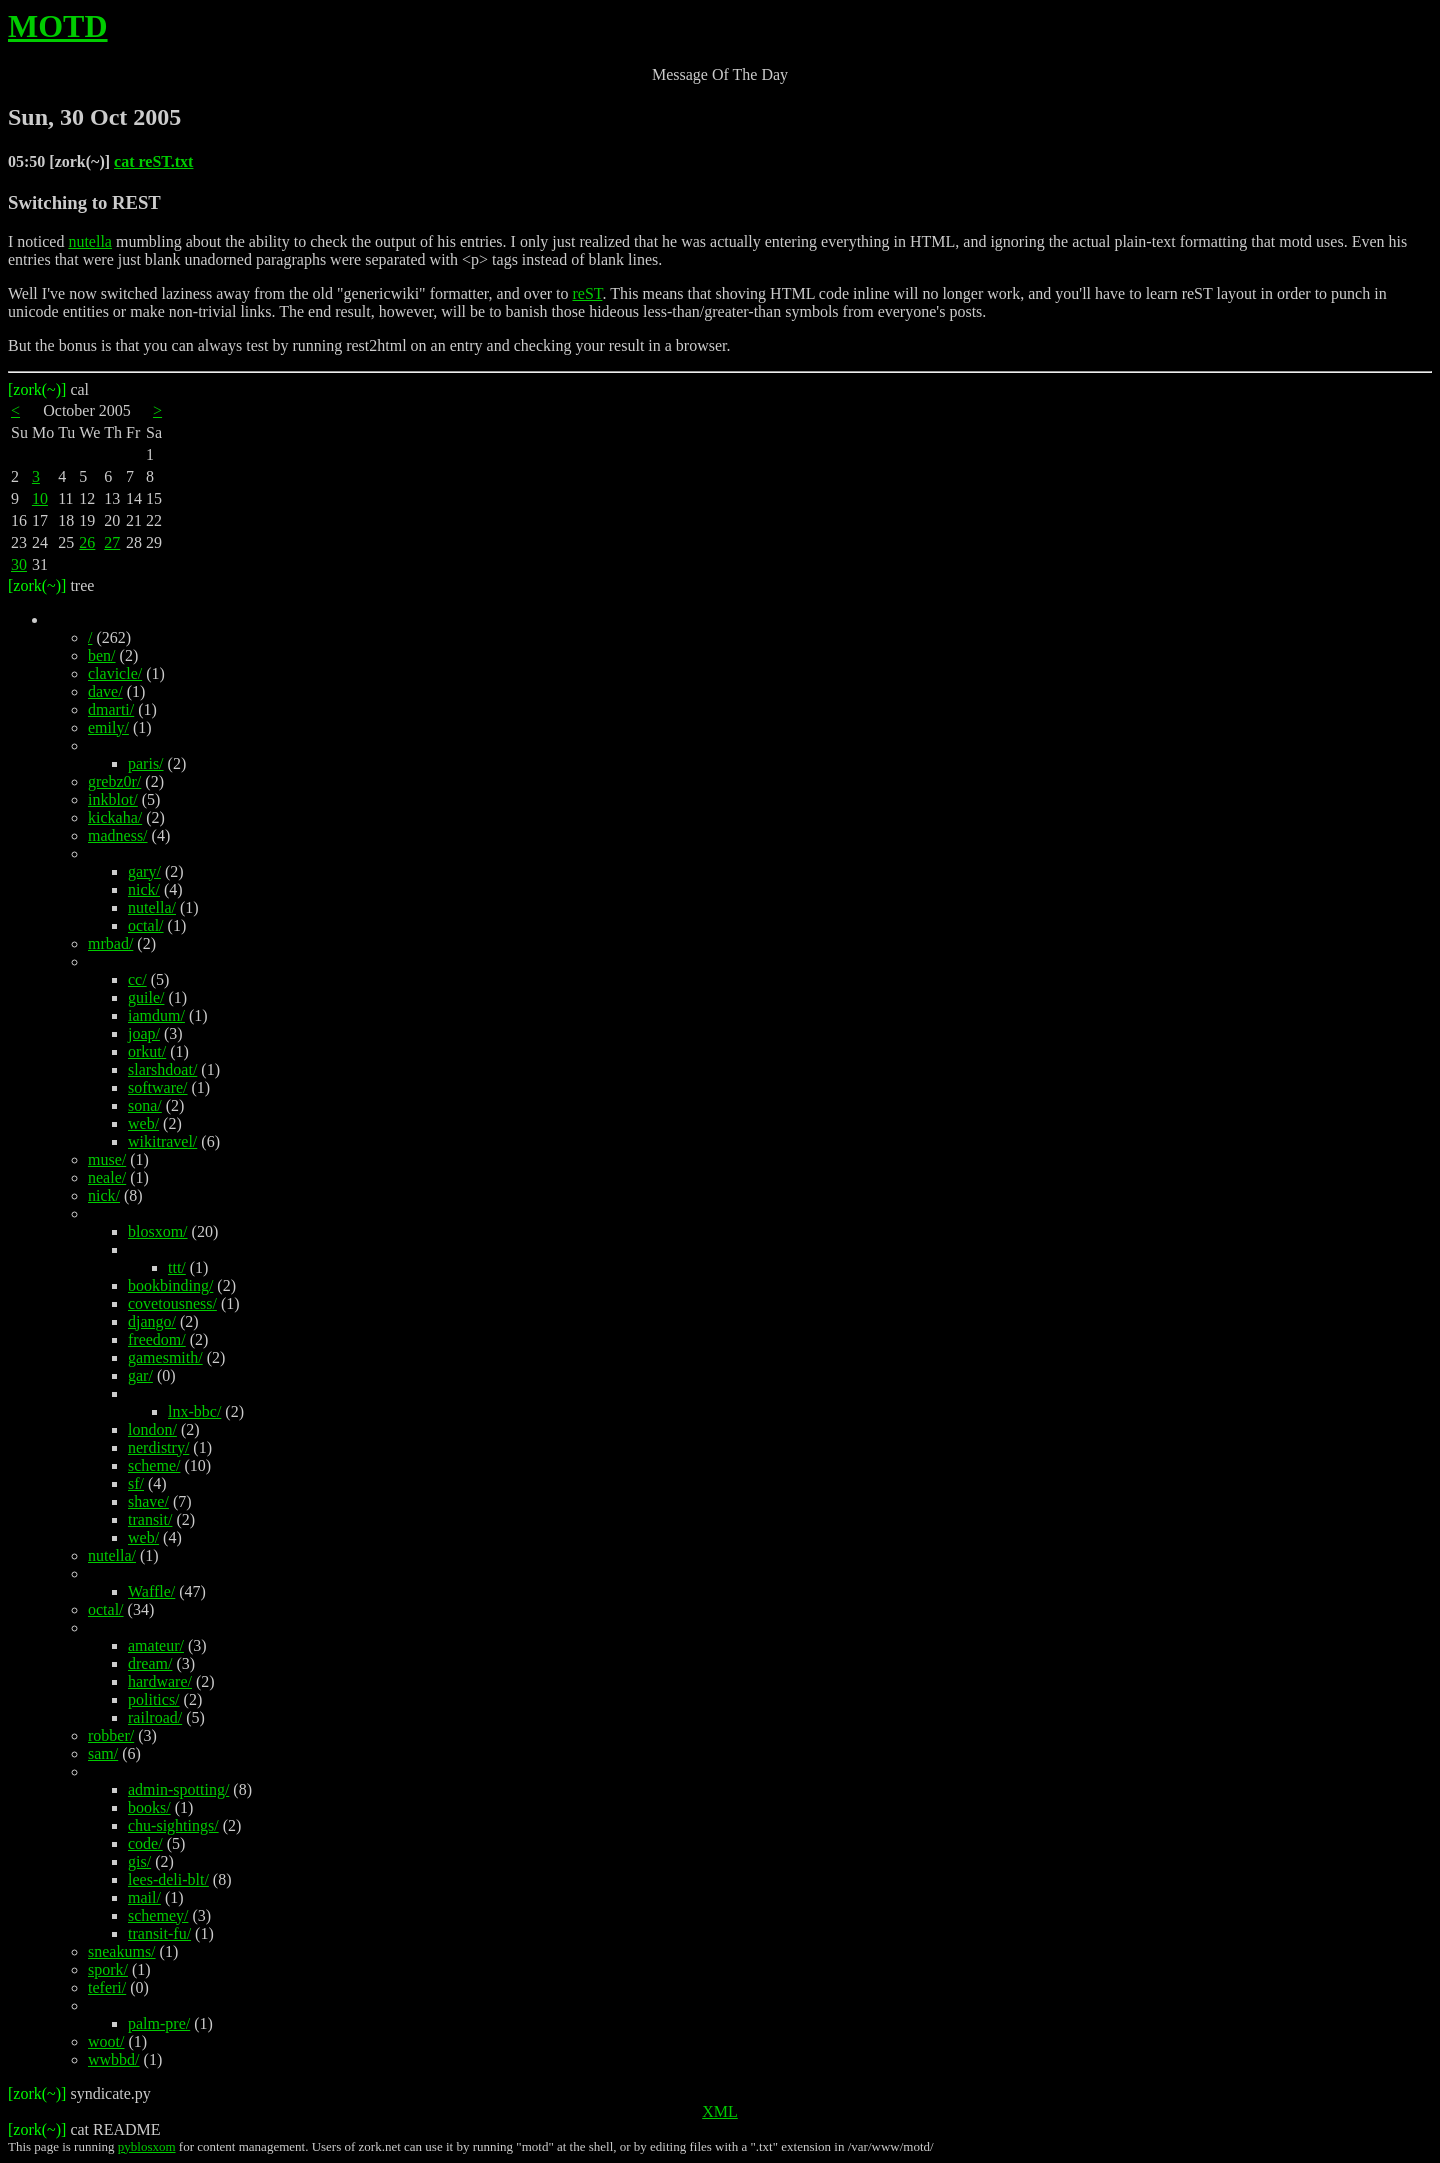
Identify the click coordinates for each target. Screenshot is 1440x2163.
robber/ (111, 1735)
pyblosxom (147, 2146)
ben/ (102, 655)
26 (87, 542)
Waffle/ (151, 1591)
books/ (149, 1807)
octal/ (146, 925)
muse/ (107, 1159)
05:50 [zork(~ (53, 161)
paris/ (146, 763)
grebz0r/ (114, 781)
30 (19, 564)
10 (40, 498)
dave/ (105, 691)
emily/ (108, 727)
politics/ (154, 1699)
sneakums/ (122, 1951)
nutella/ (152, 907)
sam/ (103, 1753)
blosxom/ (158, 1231)
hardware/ (160, 1681)
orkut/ (147, 1051)
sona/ (145, 1105)
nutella (90, 241)
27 (112, 542)
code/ (145, 1843)
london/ (152, 1429)
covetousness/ (172, 1303)
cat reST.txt (153, 161)
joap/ (144, 1033)
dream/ (150, 1663)
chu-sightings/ (173, 1825)
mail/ (144, 1897)
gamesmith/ (165, 1357)
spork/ (108, 1969)
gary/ (144, 871)
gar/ (140, 1375)
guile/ (146, 997)
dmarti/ (111, 709)
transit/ (150, 1519)
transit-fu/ (159, 1933)
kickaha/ (115, 817)
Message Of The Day (720, 74)
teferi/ (107, 1987)
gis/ (139, 1861)
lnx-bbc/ (194, 1411)
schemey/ (158, 1915)
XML (720, 2111)
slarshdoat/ (162, 1069)
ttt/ (177, 1267)
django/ (152, 1321)
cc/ (137, 979)
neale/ (107, 1177)
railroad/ (155, 1717)
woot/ (106, 2041)
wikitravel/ (162, 1141)
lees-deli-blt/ (168, 1879)
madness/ (118, 835)
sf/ (136, 1483)
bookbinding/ (170, 1285)
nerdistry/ (158, 1447)
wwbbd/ (114, 2059)
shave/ (148, 1501)
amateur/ (156, 1645)
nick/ (144, 889)
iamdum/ (156, 1015)
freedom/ (157, 1339)
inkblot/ (113, 799)
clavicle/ (115, 673)
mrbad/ (110, 943)
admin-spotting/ (178, 1789)
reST (588, 293)
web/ (143, 1123)
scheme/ (154, 1465)
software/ (158, 1087)
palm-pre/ (159, 2023)
